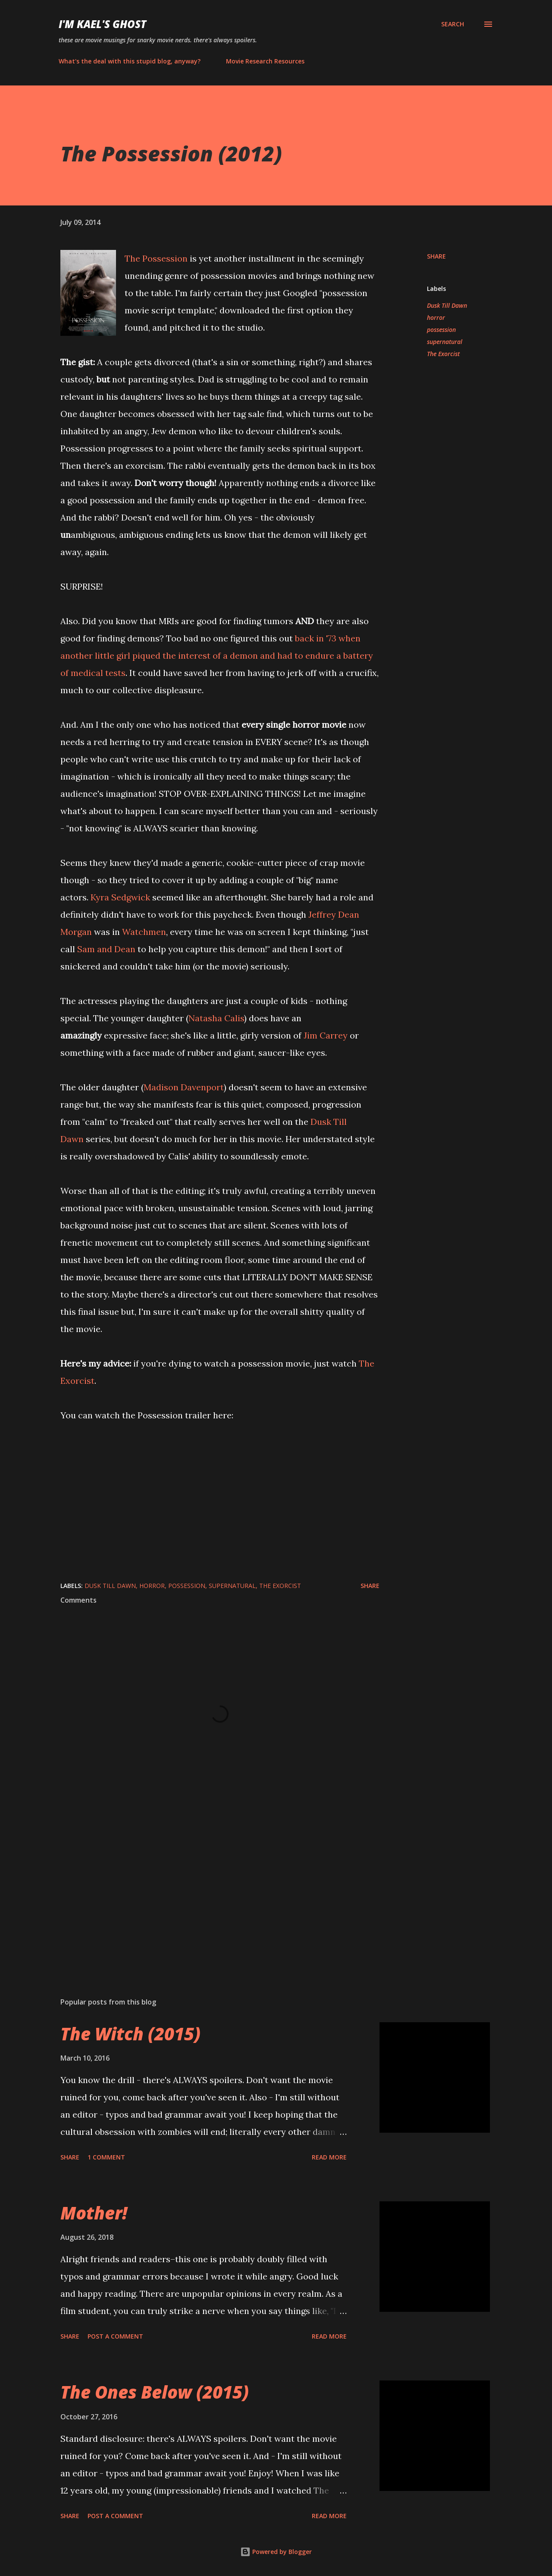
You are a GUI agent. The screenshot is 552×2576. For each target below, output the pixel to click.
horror (436, 317)
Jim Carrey (326, 1035)
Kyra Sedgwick (120, 897)
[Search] (452, 24)
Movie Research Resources (265, 61)
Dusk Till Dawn (447, 305)
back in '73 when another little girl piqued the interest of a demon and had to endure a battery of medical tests (216, 655)
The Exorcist (443, 354)
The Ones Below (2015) (154, 2392)
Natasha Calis (216, 1018)
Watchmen (143, 931)
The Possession (156, 258)
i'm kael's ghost (102, 24)
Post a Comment (115, 2336)
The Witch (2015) (130, 2034)
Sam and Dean (106, 949)
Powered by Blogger (276, 2552)
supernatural (444, 342)
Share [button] (436, 256)
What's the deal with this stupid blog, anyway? (130, 61)
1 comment (106, 2157)
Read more (329, 2157)
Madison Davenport (184, 1087)
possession (441, 329)
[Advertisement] (206, 1889)
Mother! (93, 2213)
